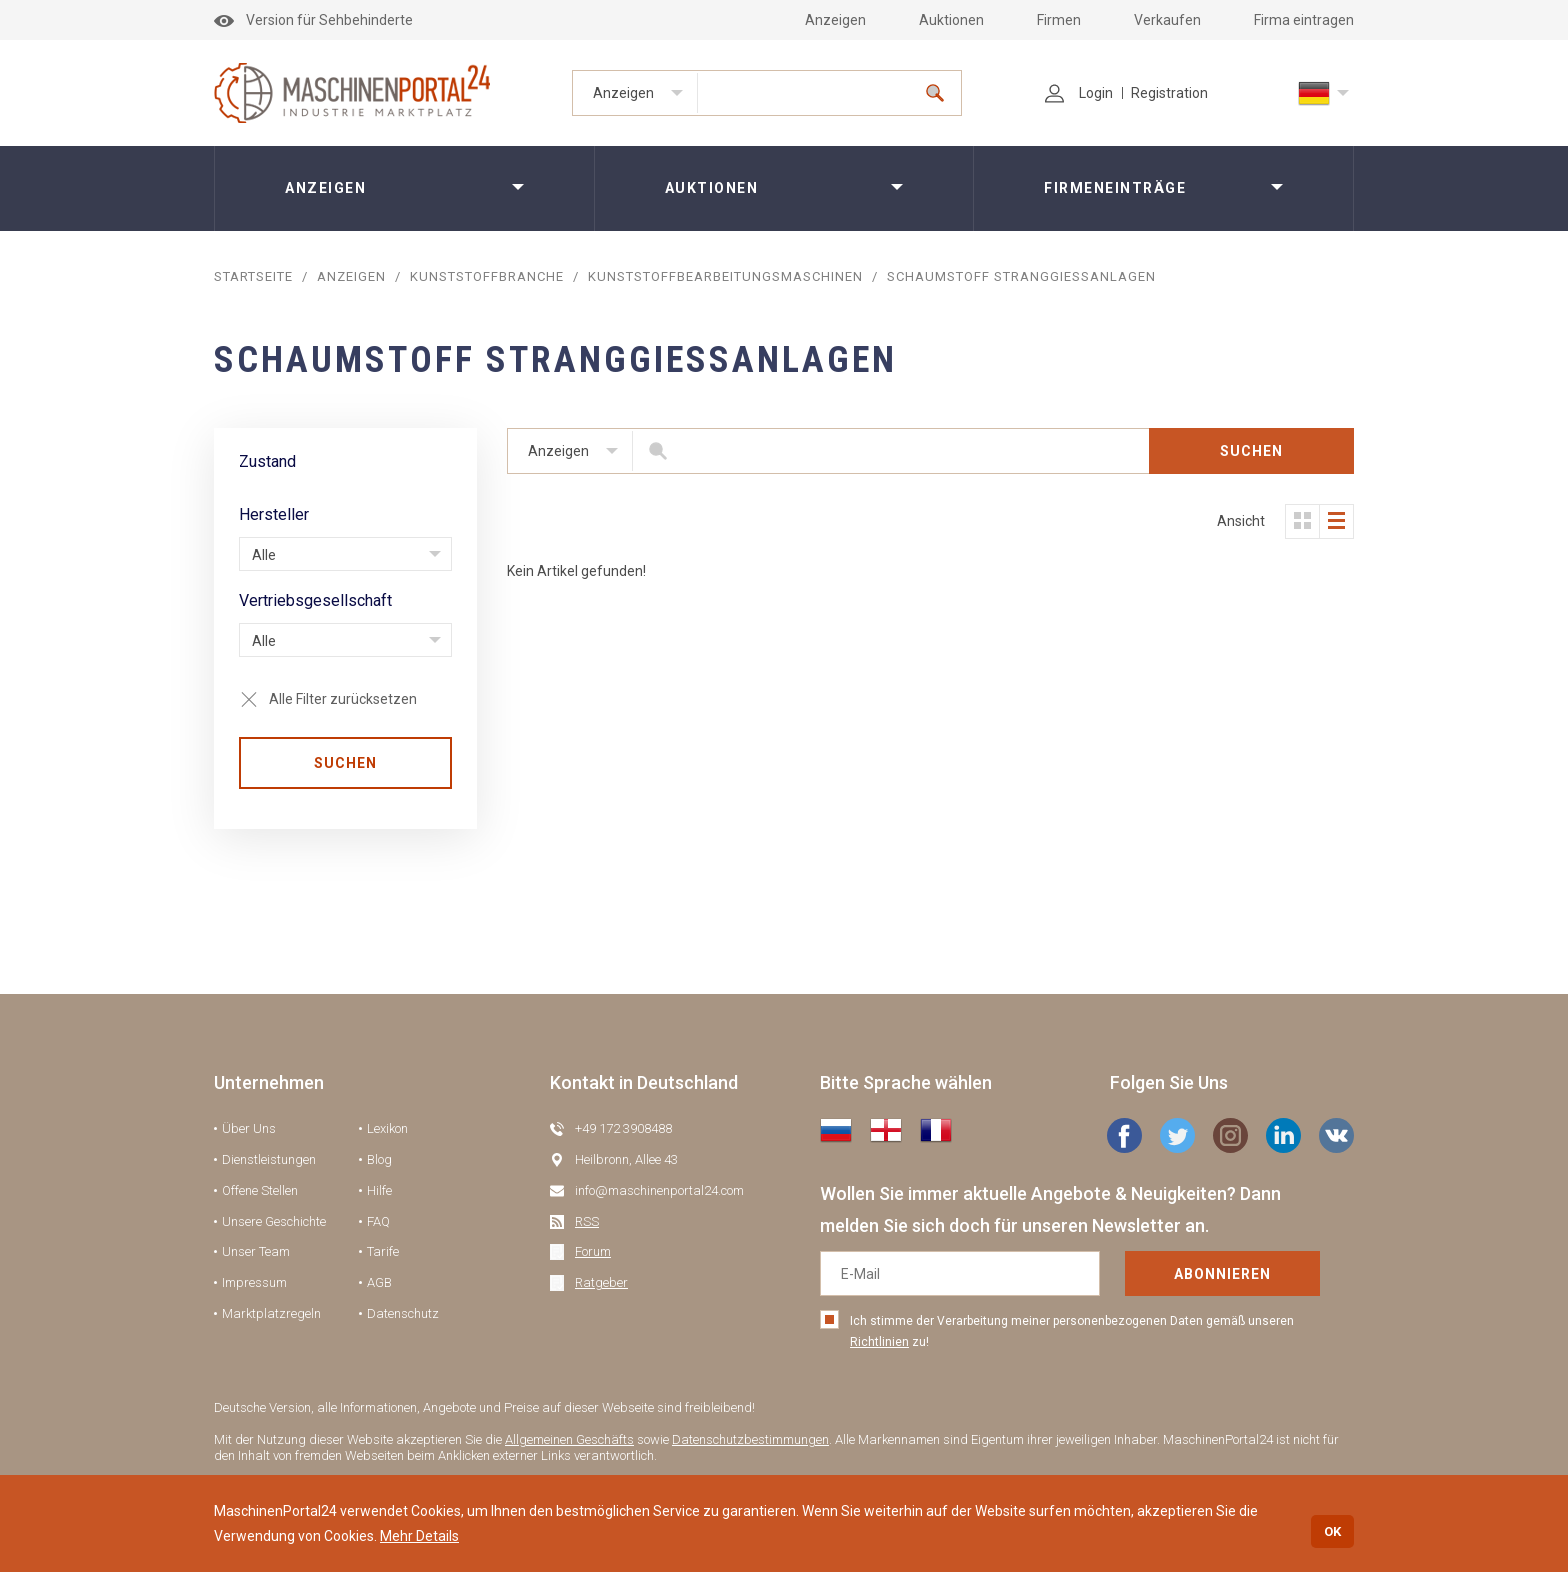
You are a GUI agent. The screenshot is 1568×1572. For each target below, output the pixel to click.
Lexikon (387, 1128)
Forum (593, 1251)
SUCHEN (345, 763)
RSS (587, 1221)
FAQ (378, 1221)
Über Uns (249, 1128)
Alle (264, 555)
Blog (379, 1159)
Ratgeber (601, 1282)
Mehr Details (419, 1536)
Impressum (254, 1282)
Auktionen (951, 20)
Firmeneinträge (1115, 188)
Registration (1169, 93)
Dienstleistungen (269, 1159)
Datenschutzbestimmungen (750, 1439)
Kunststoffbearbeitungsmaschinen (725, 276)
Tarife (383, 1251)
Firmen (1059, 20)
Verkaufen (1167, 20)
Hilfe (379, 1190)
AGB (379, 1282)
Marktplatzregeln (271, 1313)
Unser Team (256, 1251)
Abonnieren (1222, 1274)
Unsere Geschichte (274, 1221)
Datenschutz (403, 1313)
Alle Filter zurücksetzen (343, 699)
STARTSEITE (253, 276)
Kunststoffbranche (487, 276)
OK (1332, 1531)
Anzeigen (835, 20)
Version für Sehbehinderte (313, 20)
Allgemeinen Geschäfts (569, 1439)
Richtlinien (879, 1342)
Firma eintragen (1304, 20)
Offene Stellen (260, 1190)
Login (1079, 93)
